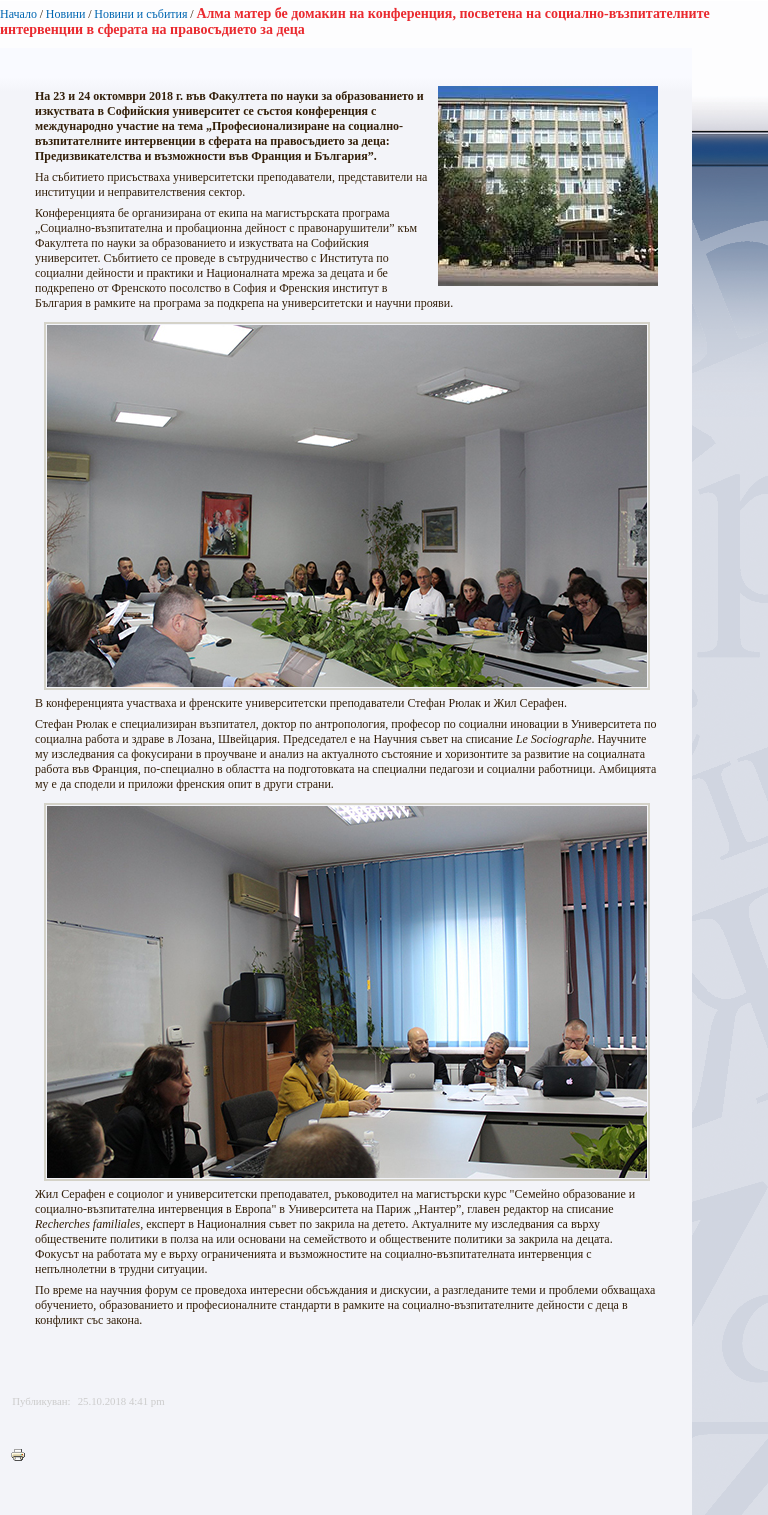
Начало (18, 14)
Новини (66, 14)
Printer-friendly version (23, 1456)
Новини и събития (140, 14)
